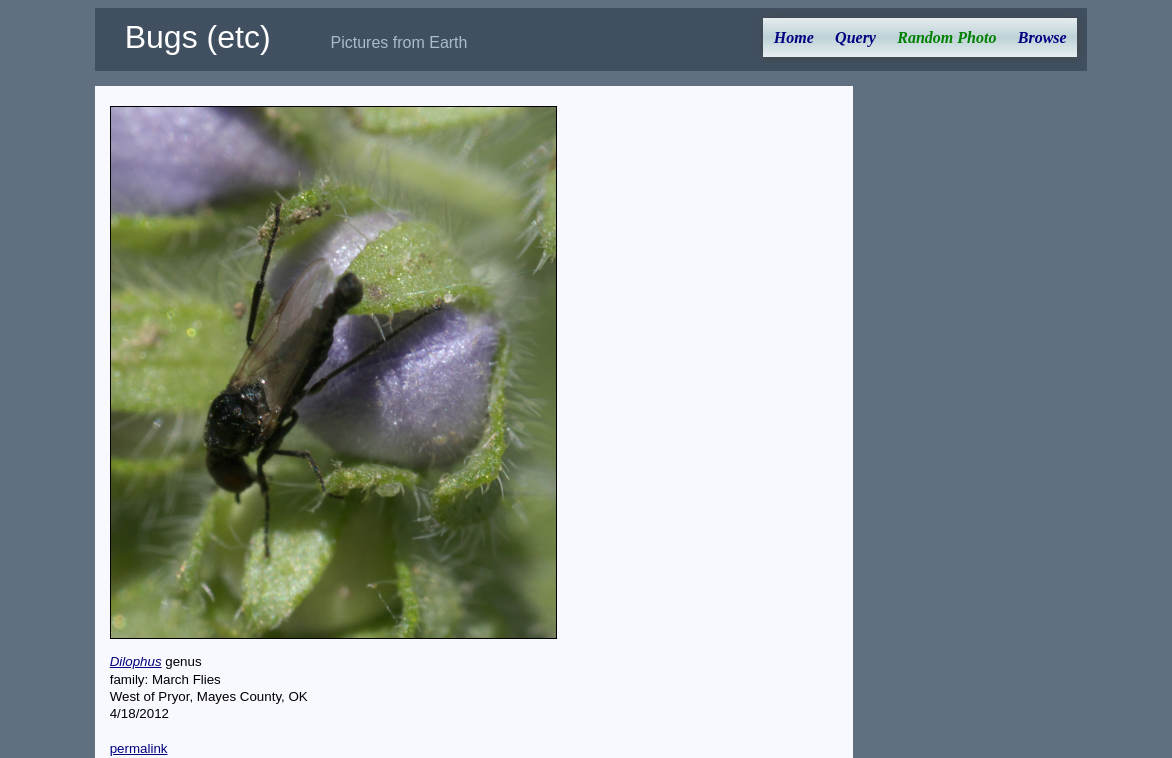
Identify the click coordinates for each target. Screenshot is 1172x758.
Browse (1042, 37)
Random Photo (946, 37)
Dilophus (136, 661)
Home (794, 37)
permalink (139, 748)
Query (855, 37)
